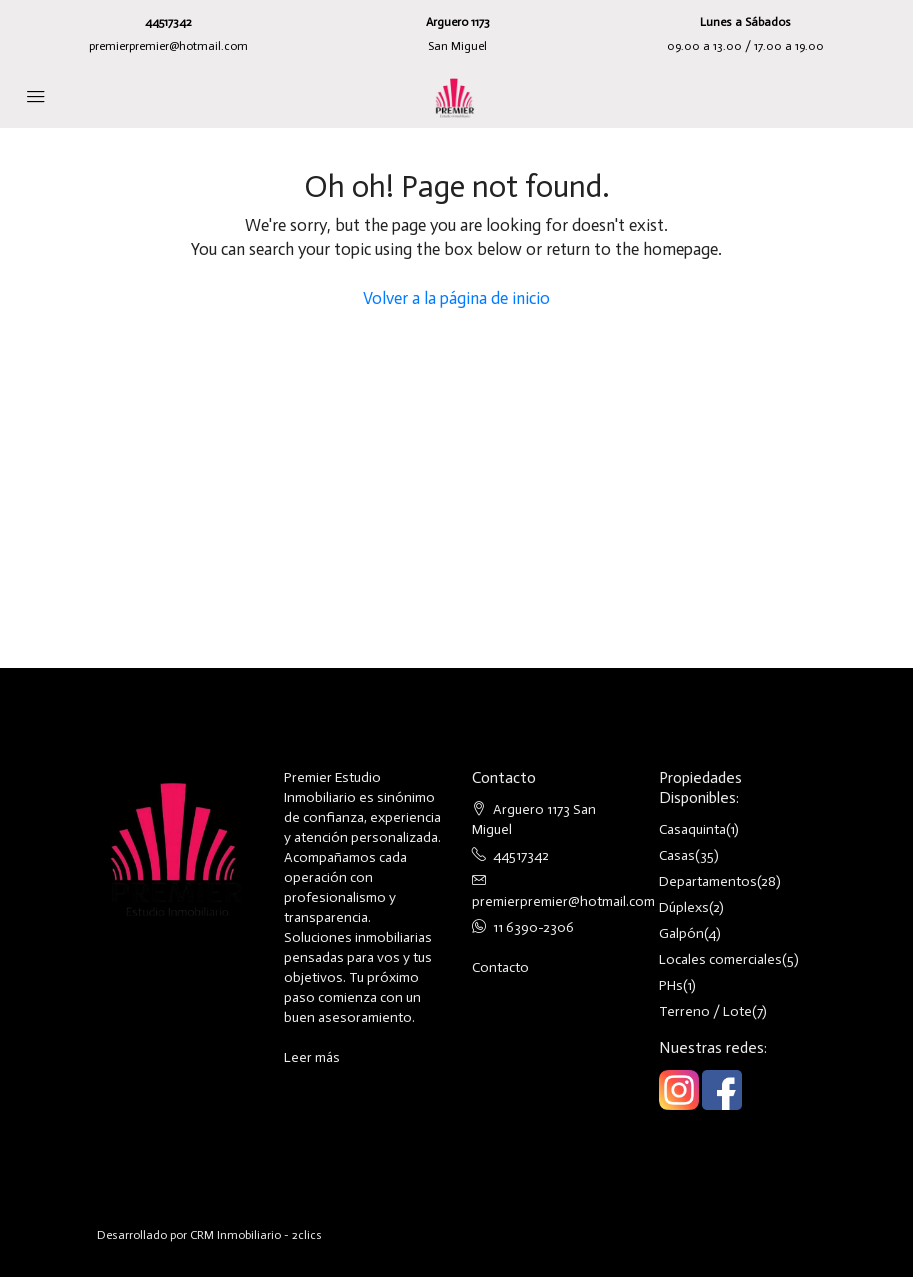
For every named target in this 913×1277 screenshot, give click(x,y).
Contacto (500, 967)
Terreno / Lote (705, 1011)
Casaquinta (692, 829)
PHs (671, 985)
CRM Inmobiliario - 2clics (256, 1235)
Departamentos (708, 881)
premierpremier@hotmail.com (168, 46)
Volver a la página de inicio (456, 298)
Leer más (312, 1057)
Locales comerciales (720, 959)
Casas (677, 855)
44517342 (168, 22)
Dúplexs (684, 907)
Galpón (681, 933)
